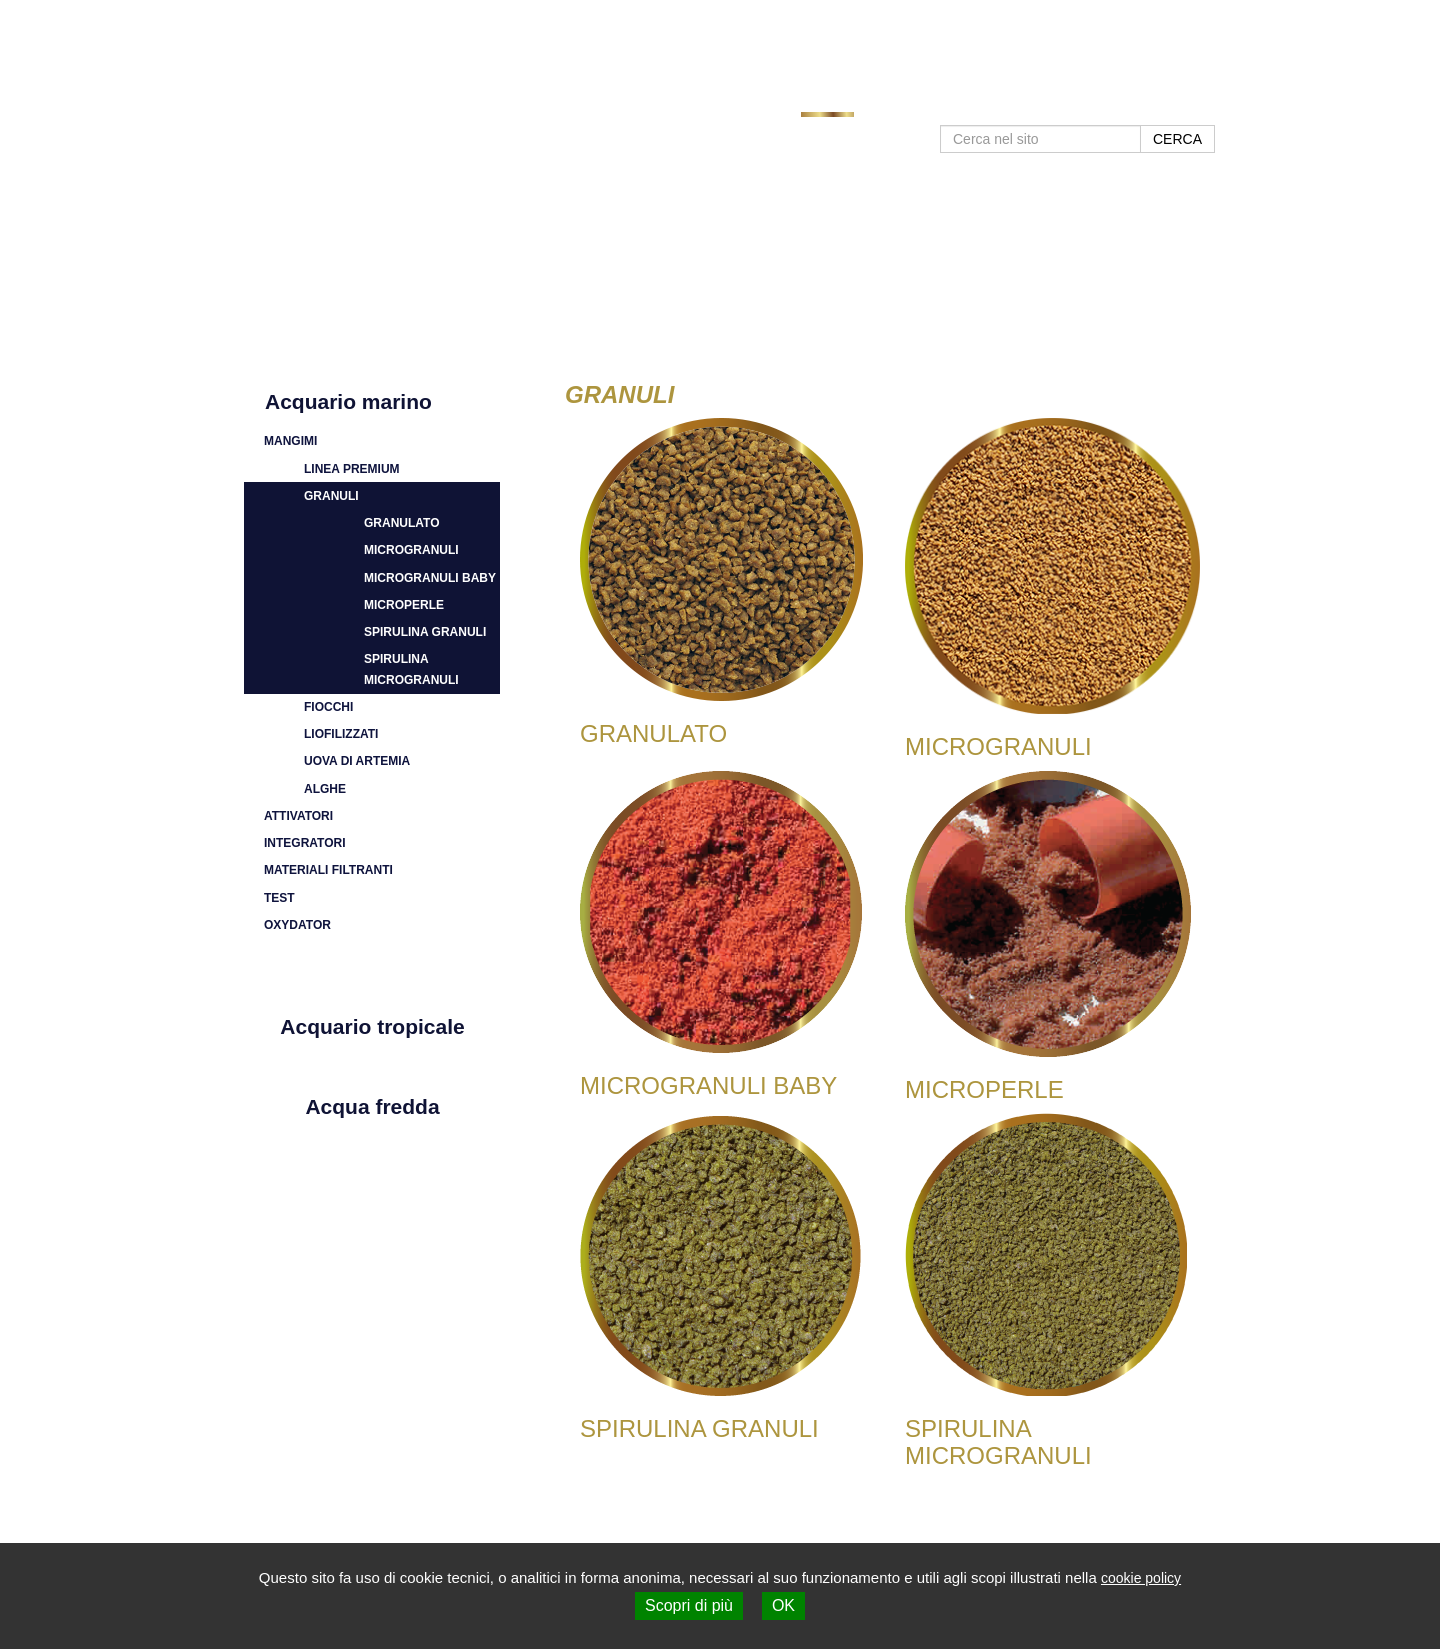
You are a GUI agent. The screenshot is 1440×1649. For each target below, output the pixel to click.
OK (783, 1605)
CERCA (1177, 139)
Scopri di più (689, 1605)
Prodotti (828, 102)
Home (761, 102)
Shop (1197, 102)
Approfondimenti (930, 102)
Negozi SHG (1047, 102)
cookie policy (1141, 1578)
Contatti (1133, 102)
